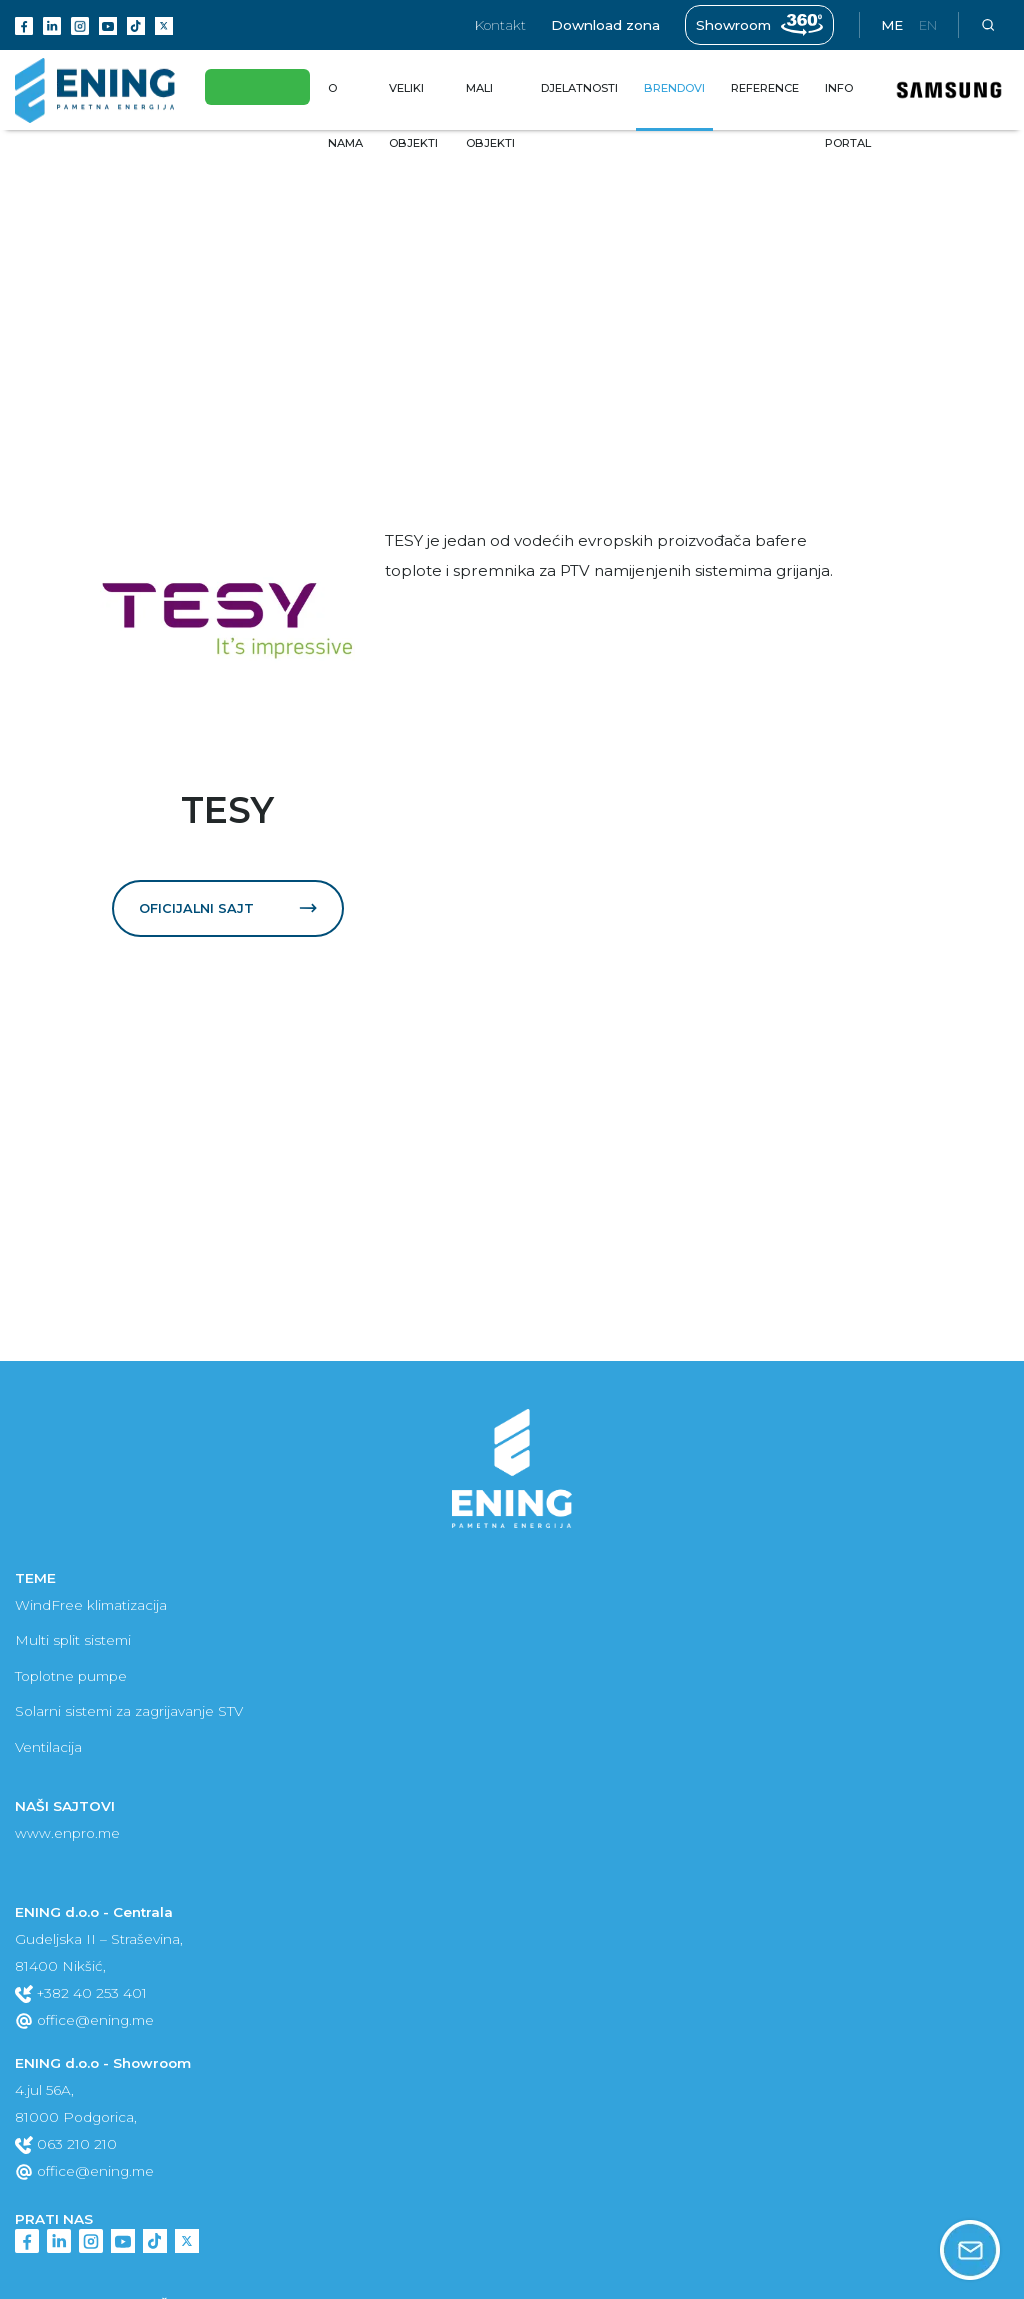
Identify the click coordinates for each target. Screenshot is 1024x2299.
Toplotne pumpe (71, 1676)
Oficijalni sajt (228, 908)
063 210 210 (66, 2144)
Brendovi (45, 147)
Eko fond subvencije (263, 87)
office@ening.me (84, 2020)
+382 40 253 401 (81, 1993)
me (892, 25)
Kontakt (500, 25)
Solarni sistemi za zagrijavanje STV (129, 1711)
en (928, 25)
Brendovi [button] (674, 88)
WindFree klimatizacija (91, 1605)
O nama (349, 115)
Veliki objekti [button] (413, 115)
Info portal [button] (848, 115)
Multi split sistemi (73, 1640)
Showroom (759, 25)
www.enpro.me (67, 1833)
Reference (765, 88)
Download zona (605, 25)
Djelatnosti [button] (579, 88)
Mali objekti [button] (490, 115)
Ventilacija (48, 1747)
